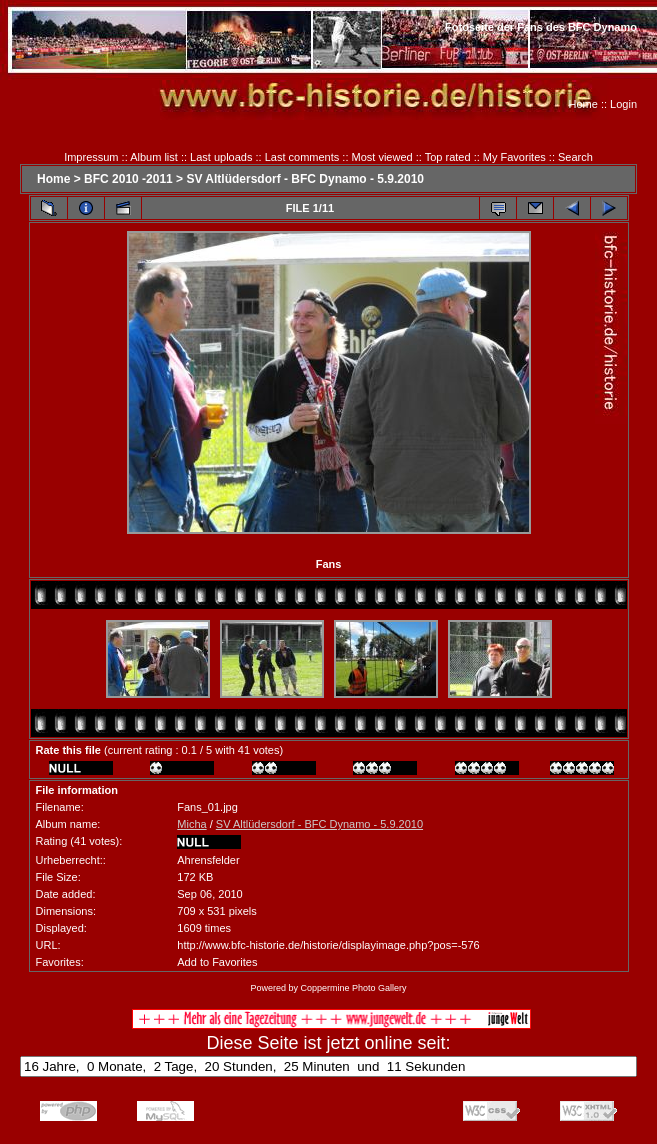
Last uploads (221, 157)
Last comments (302, 157)
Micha (191, 824)
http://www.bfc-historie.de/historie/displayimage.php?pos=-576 (328, 945)
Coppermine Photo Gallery (353, 988)
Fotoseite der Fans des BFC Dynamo (541, 27)
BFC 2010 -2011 (128, 179)
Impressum (91, 157)
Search (575, 157)
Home (583, 104)
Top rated (448, 157)
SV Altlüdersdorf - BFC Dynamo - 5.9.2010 (305, 179)
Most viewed (382, 157)
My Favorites (514, 157)
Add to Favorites (217, 962)
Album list (154, 157)
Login (623, 104)
